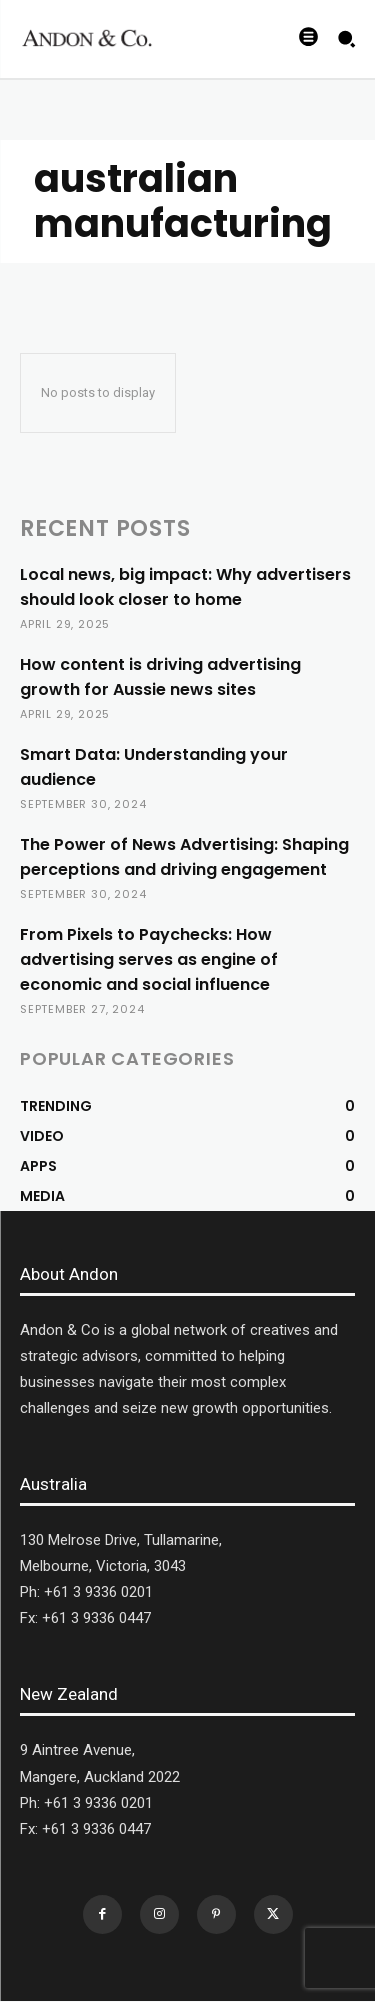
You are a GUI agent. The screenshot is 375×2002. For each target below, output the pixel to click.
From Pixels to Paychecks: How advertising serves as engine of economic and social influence (149, 959)
